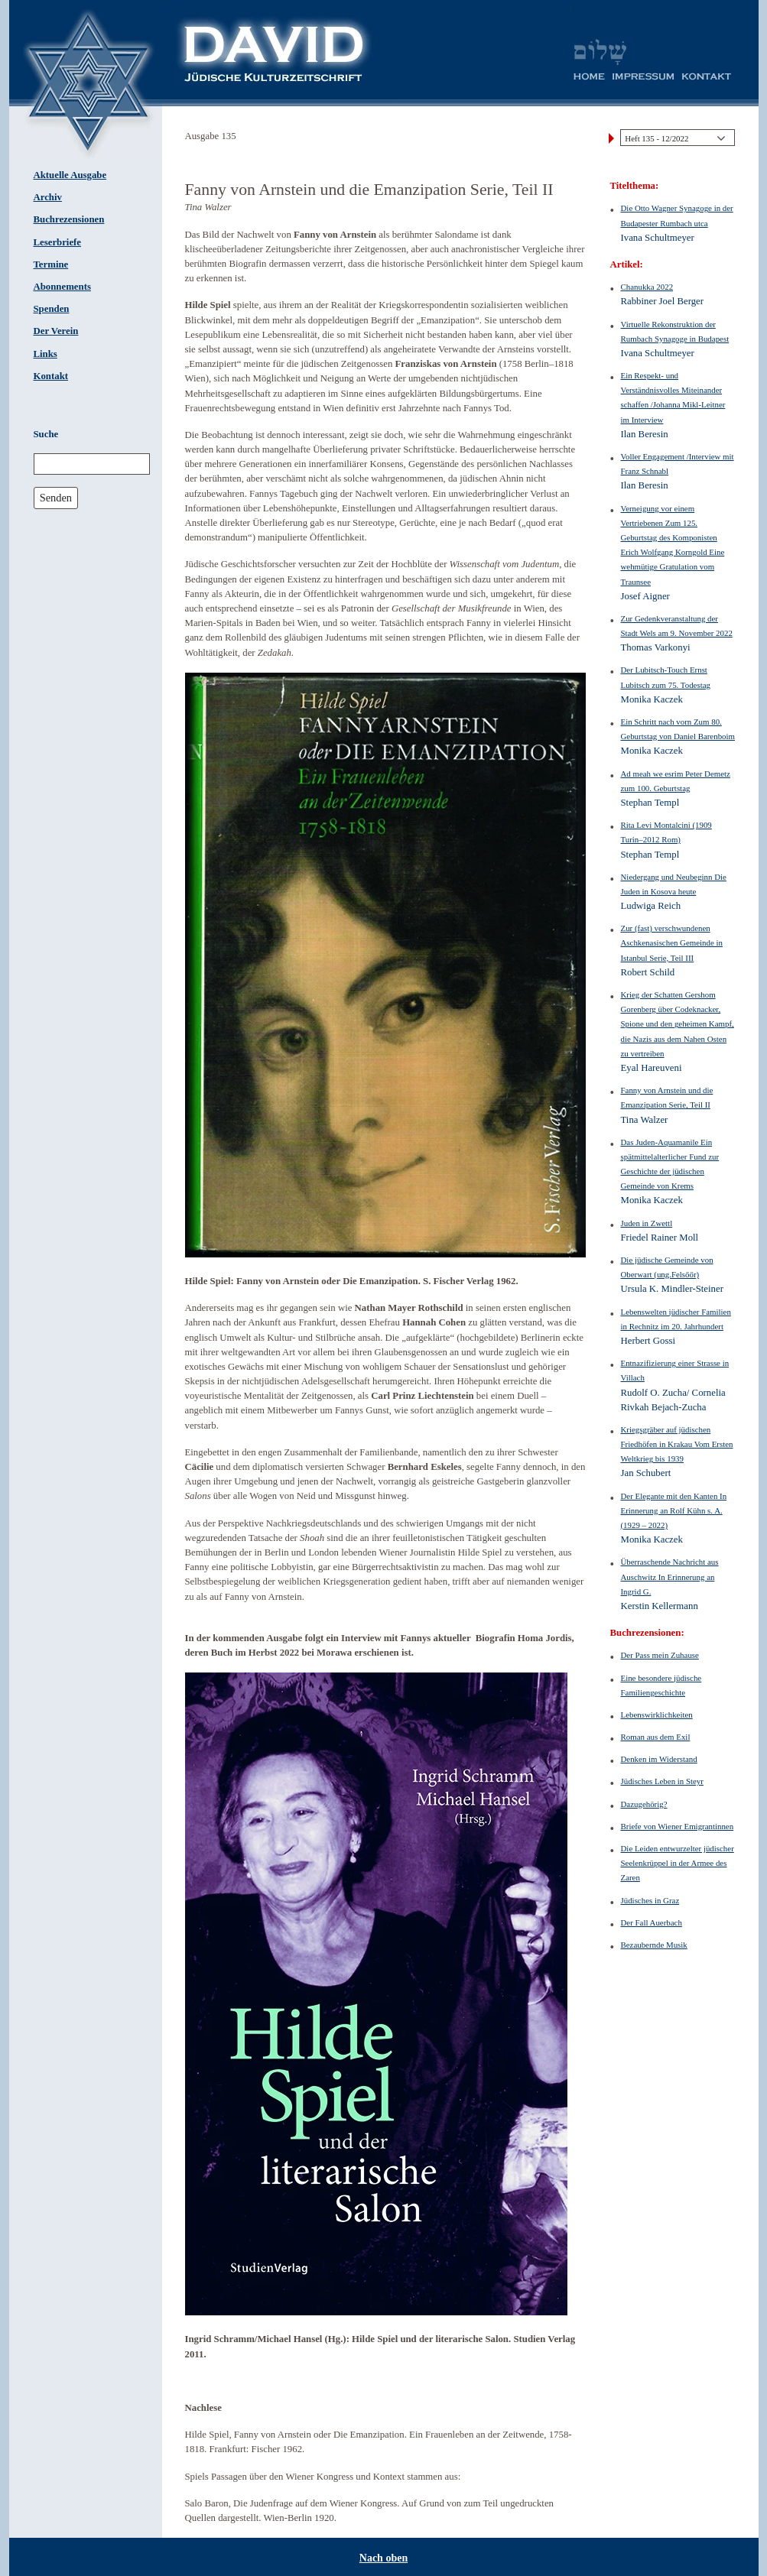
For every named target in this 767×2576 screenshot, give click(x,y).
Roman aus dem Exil (656, 1736)
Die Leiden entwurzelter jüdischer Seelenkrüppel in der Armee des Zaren (677, 1863)
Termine (51, 264)
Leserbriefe (58, 242)
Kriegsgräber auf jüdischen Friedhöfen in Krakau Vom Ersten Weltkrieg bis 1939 (677, 1444)
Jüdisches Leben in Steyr (662, 1781)
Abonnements (62, 286)
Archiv (48, 197)
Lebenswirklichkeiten (657, 1714)
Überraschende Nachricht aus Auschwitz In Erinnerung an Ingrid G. (670, 1576)
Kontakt (51, 376)
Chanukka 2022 (647, 286)
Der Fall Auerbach (651, 1922)
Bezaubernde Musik (654, 1944)
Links (45, 354)
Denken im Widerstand (659, 1758)
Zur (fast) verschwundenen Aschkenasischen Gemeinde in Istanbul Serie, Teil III (672, 942)
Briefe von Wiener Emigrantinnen (677, 1826)
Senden (56, 498)
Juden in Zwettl (647, 1223)
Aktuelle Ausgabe (70, 175)
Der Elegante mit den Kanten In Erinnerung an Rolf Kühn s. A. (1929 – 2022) (674, 1510)
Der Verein (56, 331)
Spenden (52, 308)
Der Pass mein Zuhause (660, 1654)
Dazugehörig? (644, 1804)
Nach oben (383, 2558)
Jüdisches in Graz (650, 1900)
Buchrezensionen (69, 219)
